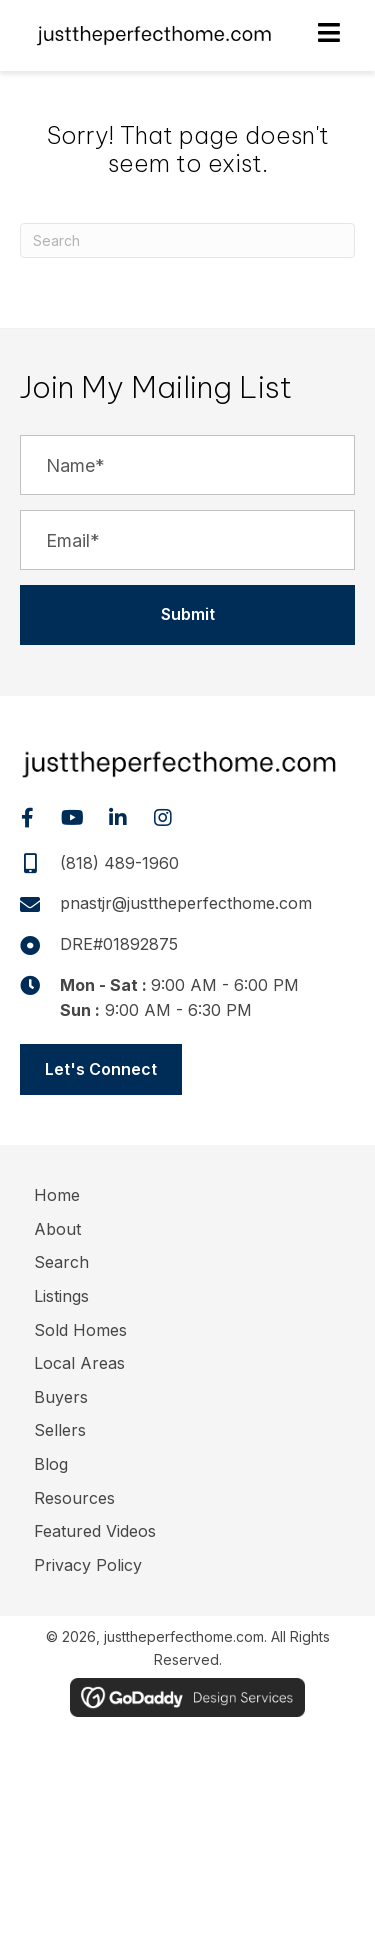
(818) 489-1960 (119, 863)
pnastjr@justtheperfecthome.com (186, 903)
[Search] (187, 240)
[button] (187, 615)
